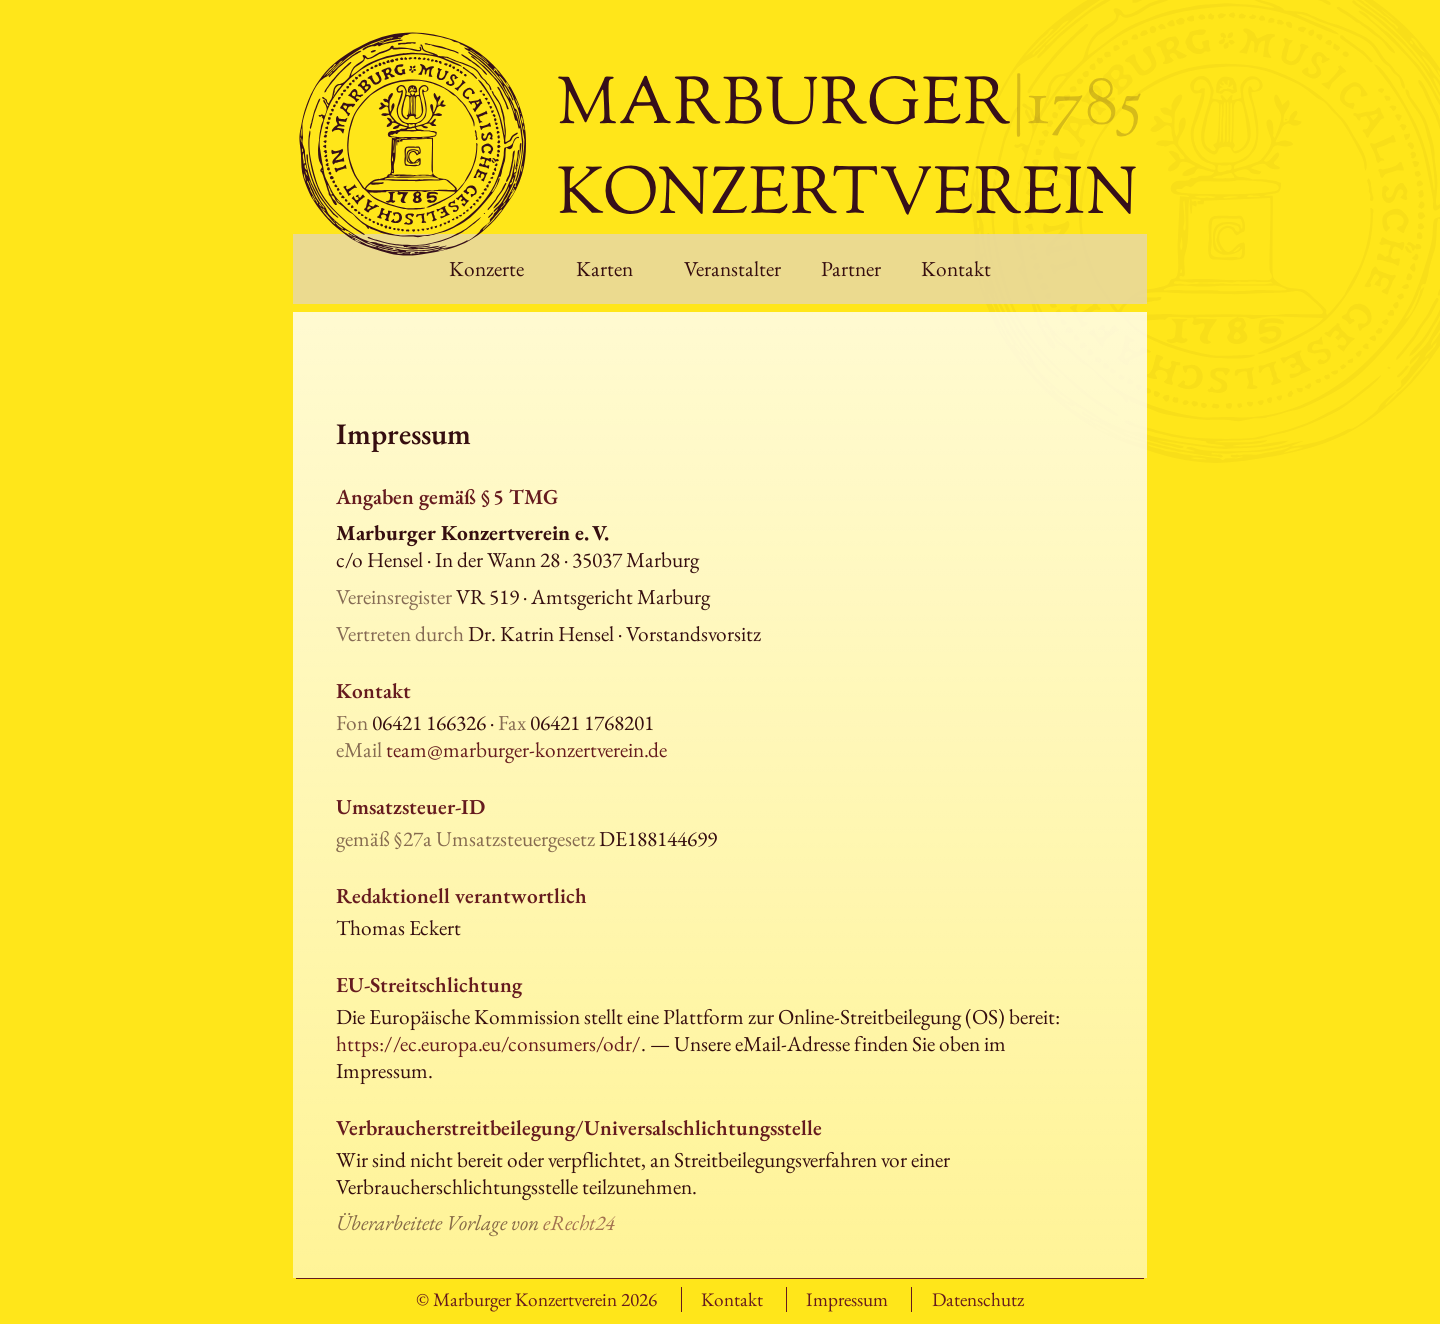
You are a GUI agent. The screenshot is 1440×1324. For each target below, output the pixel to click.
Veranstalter (732, 268)
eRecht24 (579, 1222)
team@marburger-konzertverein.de (526, 749)
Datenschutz (978, 1299)
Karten (604, 268)
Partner (851, 268)
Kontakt (956, 268)
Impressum (847, 1299)
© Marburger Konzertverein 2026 (536, 1299)
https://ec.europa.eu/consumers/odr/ (488, 1043)
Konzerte (486, 268)
